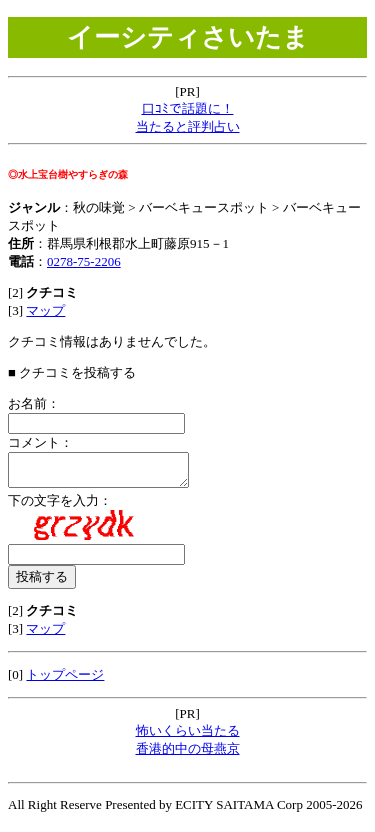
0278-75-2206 (84, 261)
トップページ (65, 680)
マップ (45, 310)
